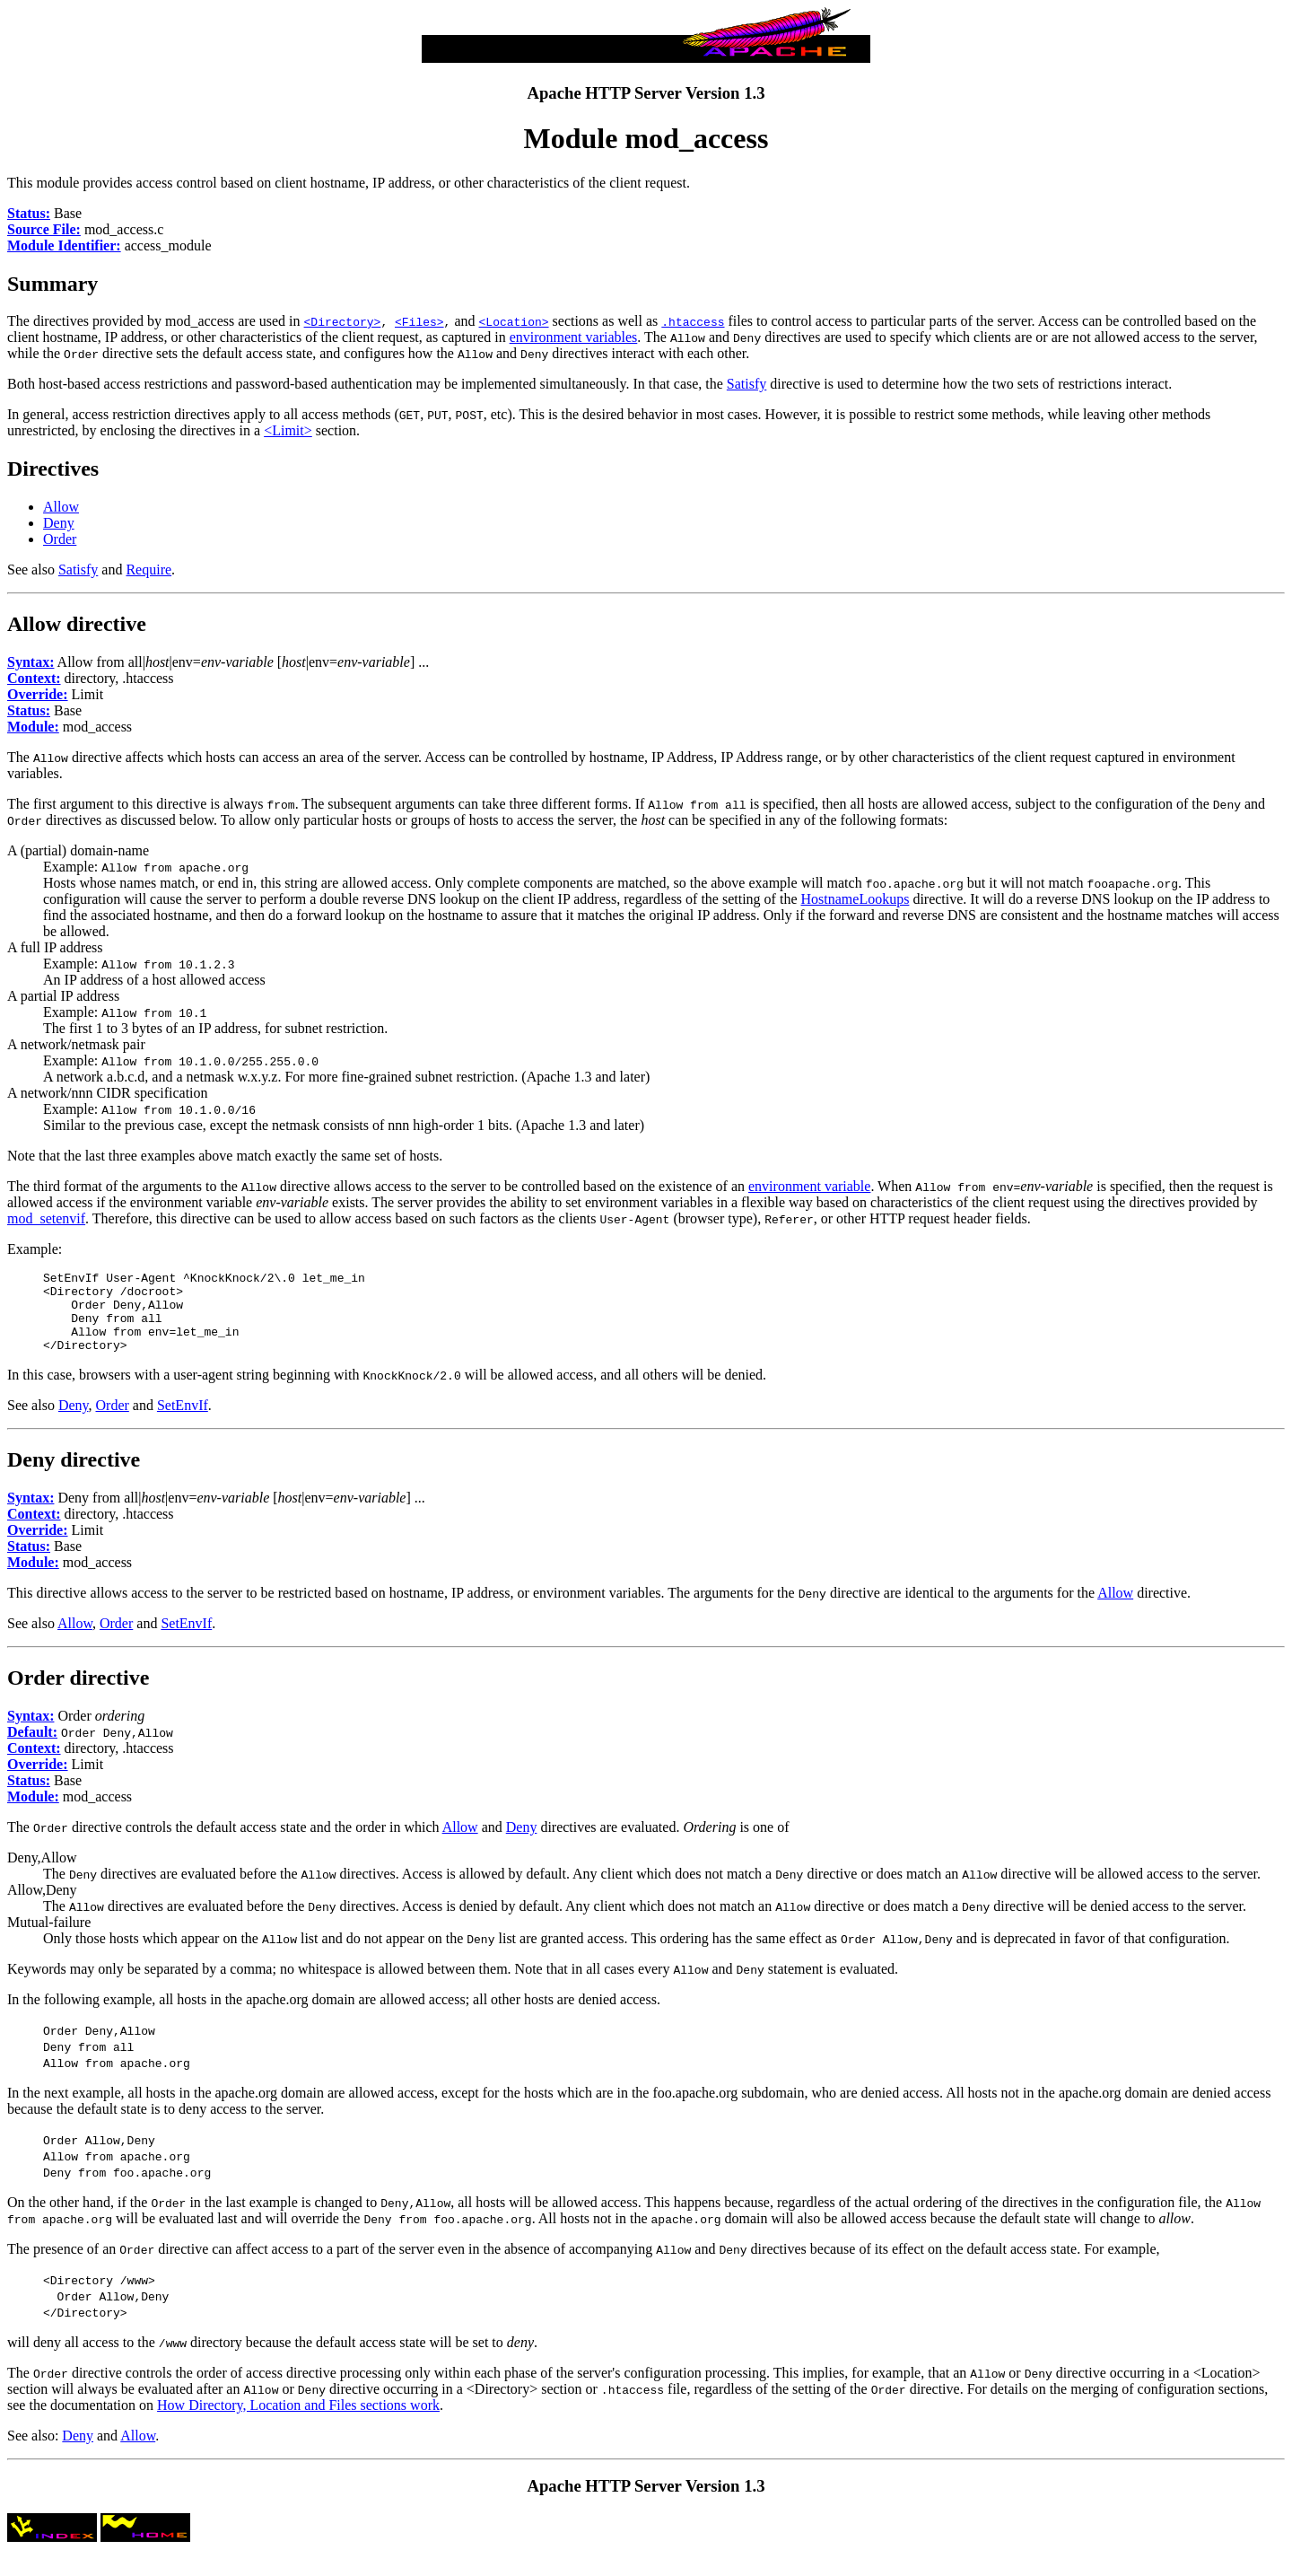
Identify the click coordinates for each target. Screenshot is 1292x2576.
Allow (61, 506)
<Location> (514, 321)
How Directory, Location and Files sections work (298, 2421)
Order (59, 539)
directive (106, 623)
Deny (58, 522)
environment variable (809, 1186)
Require (148, 569)
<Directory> (342, 321)
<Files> (419, 321)
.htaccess (692, 321)
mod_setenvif (46, 1218)
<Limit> (288, 430)
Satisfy (746, 383)
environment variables (574, 337)
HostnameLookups (855, 899)
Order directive (78, 1693)
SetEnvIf (182, 1421)
